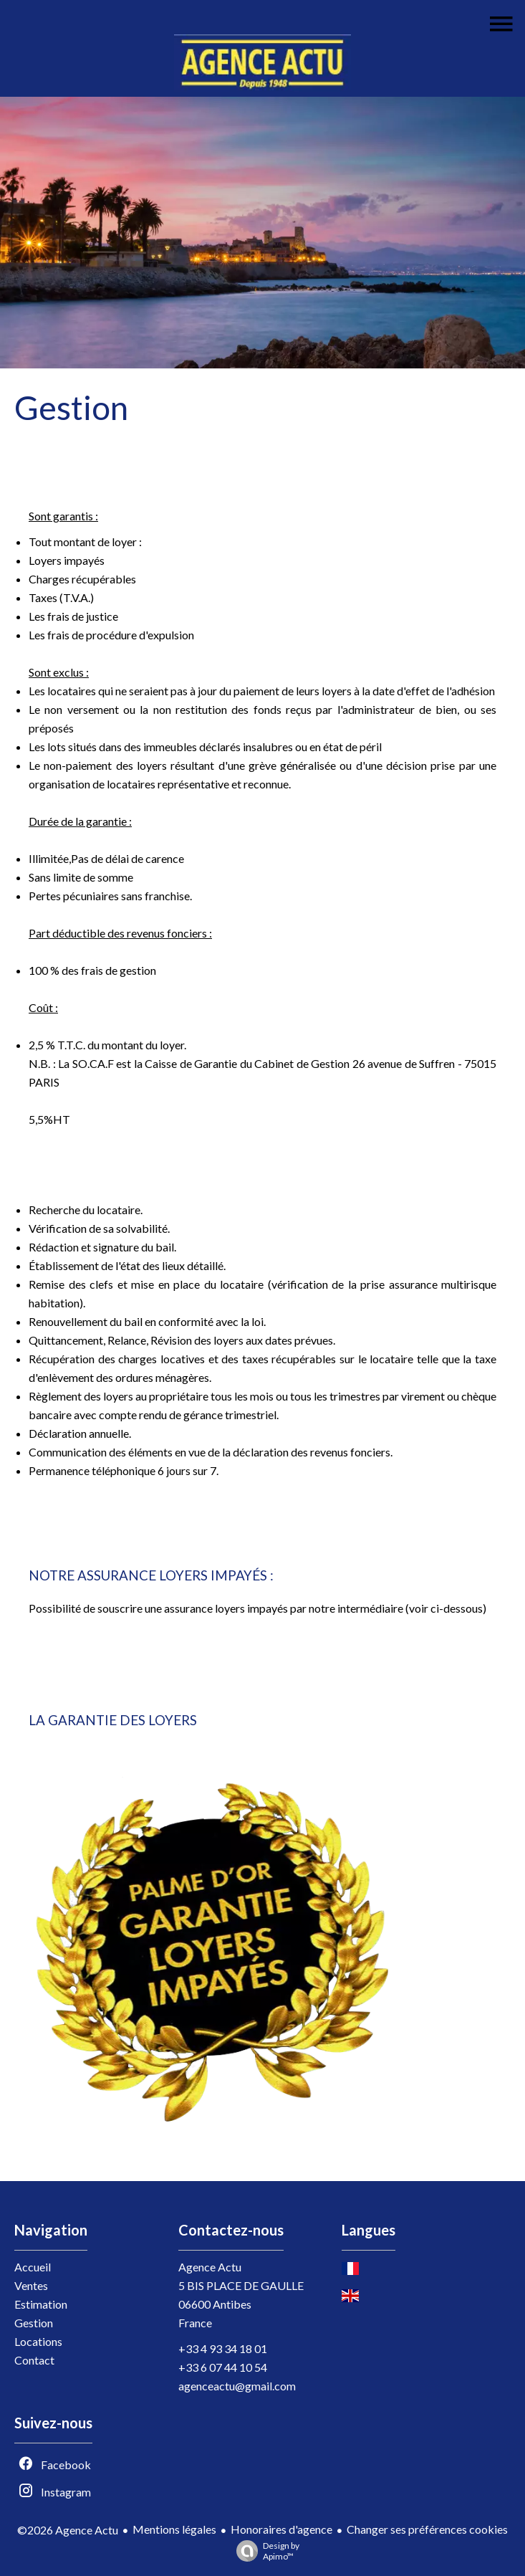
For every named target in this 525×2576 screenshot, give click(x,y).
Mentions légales (174, 2529)
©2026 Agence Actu (67, 2530)
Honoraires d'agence (281, 2529)
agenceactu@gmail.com (237, 2386)
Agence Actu (209, 2267)
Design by (264, 2551)
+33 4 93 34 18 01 (222, 2348)
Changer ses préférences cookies (427, 2529)
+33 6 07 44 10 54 (222, 2367)
